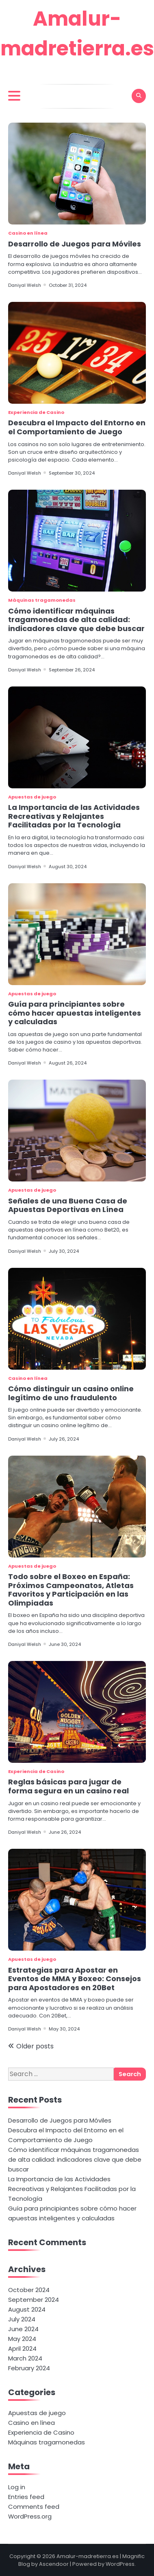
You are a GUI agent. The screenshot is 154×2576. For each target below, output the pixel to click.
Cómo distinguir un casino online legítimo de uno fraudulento (71, 1393)
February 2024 (29, 2368)
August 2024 (27, 2309)
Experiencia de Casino (36, 412)
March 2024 (25, 2358)
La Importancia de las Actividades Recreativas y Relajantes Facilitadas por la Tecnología (74, 816)
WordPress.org (30, 2516)
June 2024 (23, 2329)
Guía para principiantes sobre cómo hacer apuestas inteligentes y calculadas (74, 1013)
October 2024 (29, 2290)
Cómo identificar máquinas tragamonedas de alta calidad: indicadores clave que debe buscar (76, 620)
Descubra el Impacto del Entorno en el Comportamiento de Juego (76, 427)
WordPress (120, 2564)
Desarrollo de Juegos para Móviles (74, 244)
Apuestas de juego (32, 797)
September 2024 (33, 2299)
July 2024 (21, 2319)
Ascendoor (54, 2564)
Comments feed (33, 2506)
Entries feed (26, 2496)
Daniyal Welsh (24, 285)
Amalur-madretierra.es (87, 2556)
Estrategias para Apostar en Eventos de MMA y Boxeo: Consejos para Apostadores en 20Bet (74, 1979)
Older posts (35, 2046)
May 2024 (22, 2338)
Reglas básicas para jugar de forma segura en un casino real (68, 1786)
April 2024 (22, 2348)
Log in (16, 2487)
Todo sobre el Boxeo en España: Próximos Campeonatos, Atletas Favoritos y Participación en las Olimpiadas (71, 1589)
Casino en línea (28, 233)
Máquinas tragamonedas (42, 600)
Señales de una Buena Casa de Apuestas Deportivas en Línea (67, 1205)
